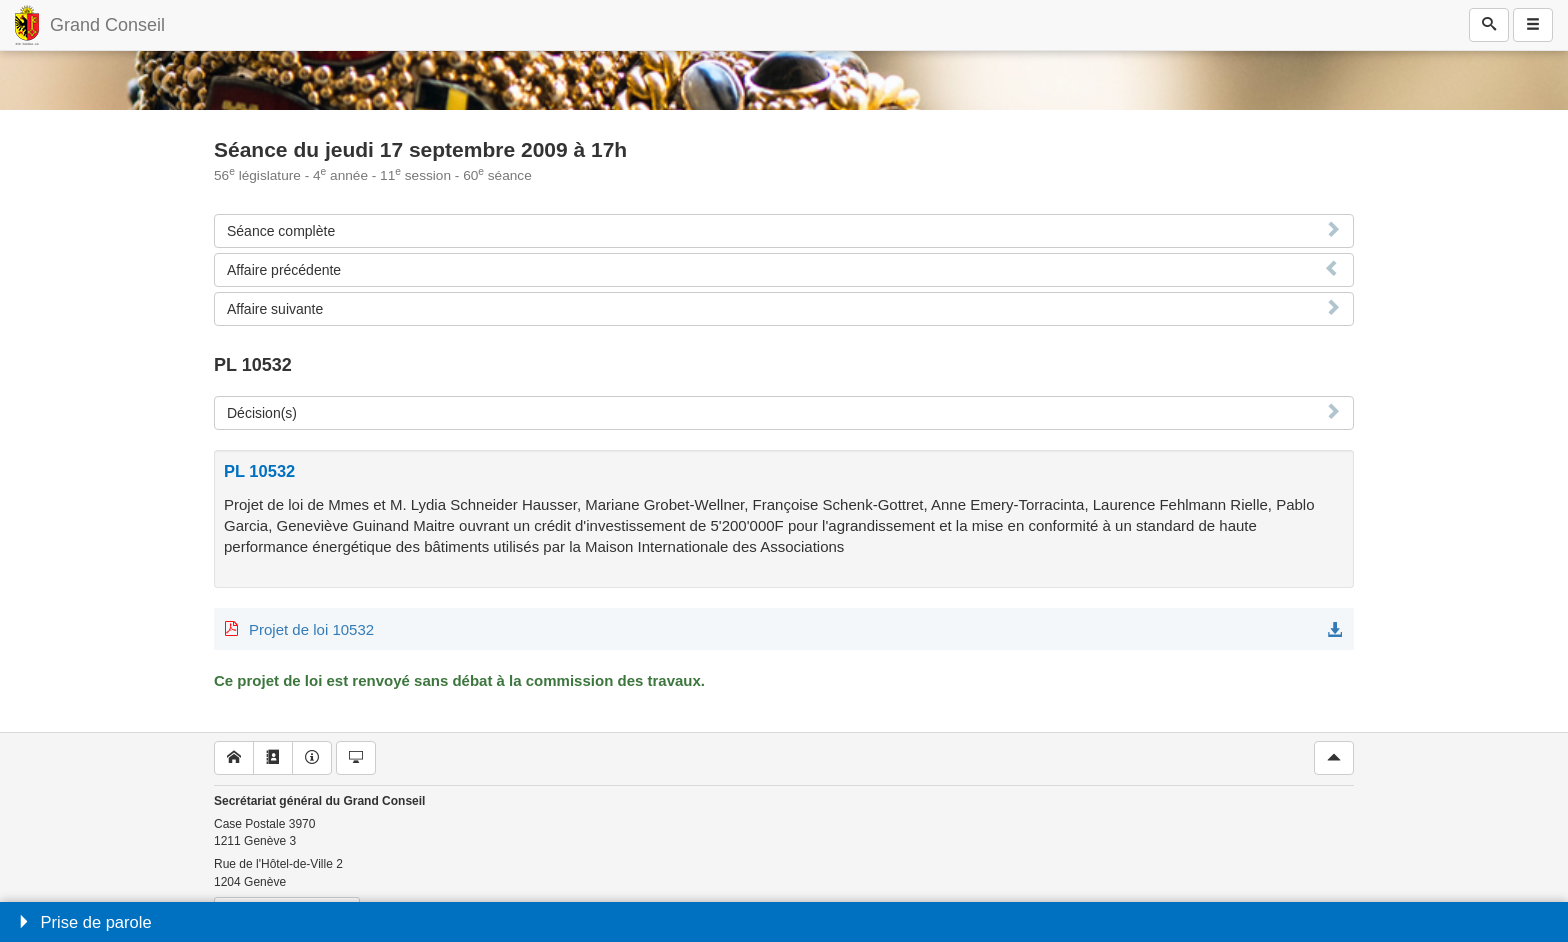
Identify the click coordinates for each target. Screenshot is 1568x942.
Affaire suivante (275, 309)
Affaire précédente (284, 270)
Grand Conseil (107, 25)
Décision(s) (262, 413)
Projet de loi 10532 (311, 629)
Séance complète (281, 231)
